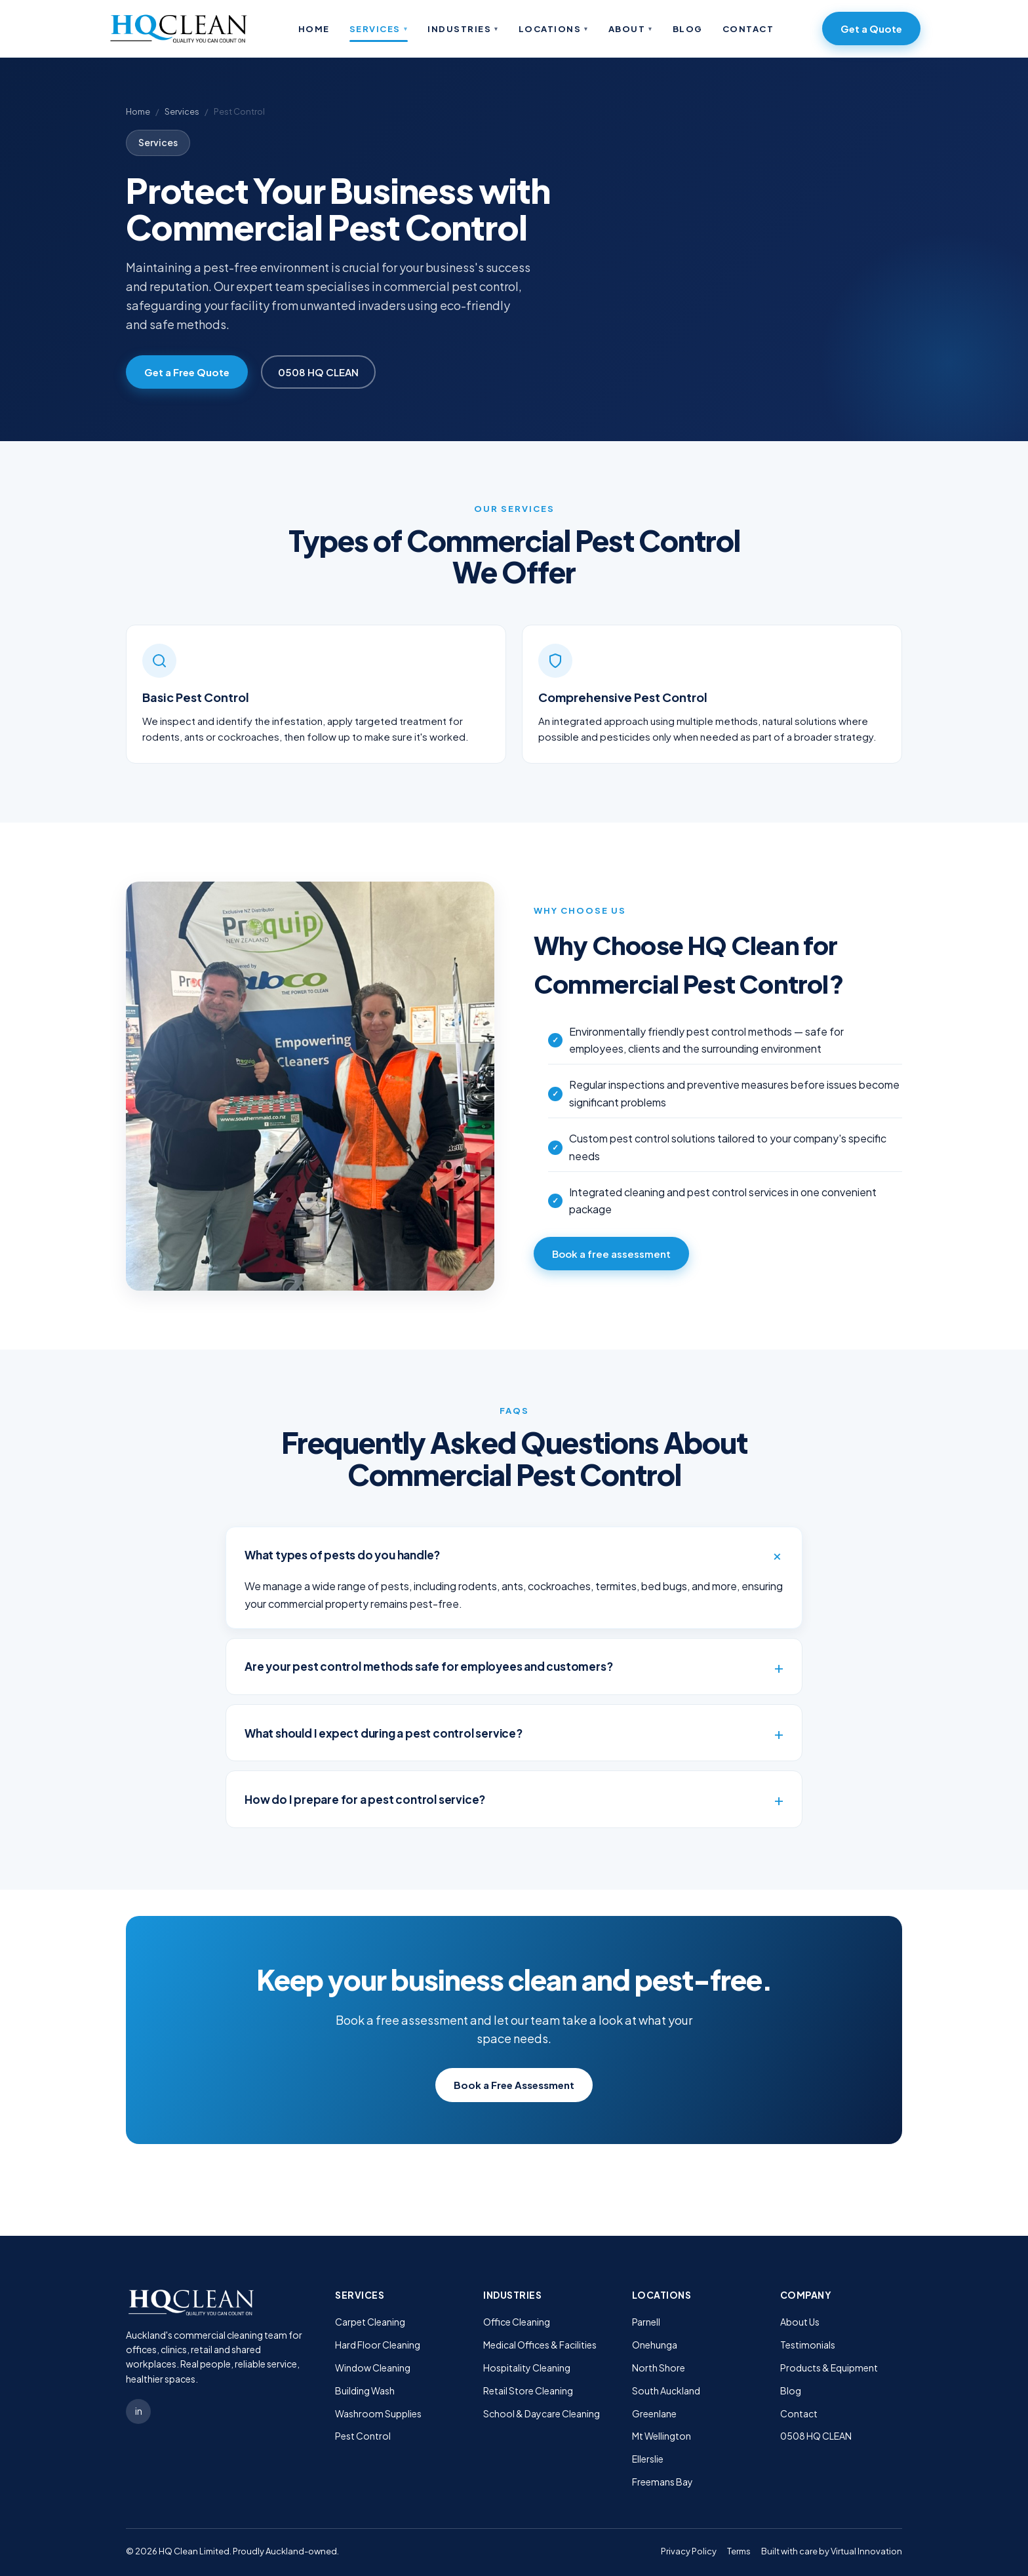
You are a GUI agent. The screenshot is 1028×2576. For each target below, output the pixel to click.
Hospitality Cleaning (526, 2367)
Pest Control (363, 2436)
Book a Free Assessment (514, 2084)
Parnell (646, 2322)
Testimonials (807, 2345)
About (630, 29)
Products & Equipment (829, 2367)
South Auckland (666, 2390)
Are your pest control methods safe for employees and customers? (428, 1666)
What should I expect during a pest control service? (384, 1733)
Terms (739, 2551)
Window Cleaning (372, 2367)
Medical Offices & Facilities (540, 2345)
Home (314, 29)
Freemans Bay (662, 2482)
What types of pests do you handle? (342, 1555)
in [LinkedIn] (138, 2411)
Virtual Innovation (866, 2551)
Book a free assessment (611, 1253)
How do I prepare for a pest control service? (365, 1799)
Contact (748, 29)
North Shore (658, 2367)
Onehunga (654, 2345)
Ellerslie (647, 2459)
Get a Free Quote (186, 372)
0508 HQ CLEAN (318, 372)
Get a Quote (871, 28)
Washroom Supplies (378, 2413)
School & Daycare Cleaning (541, 2413)
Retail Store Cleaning (528, 2390)
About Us (800, 2322)
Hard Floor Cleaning (377, 2345)
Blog (688, 29)
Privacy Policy (689, 2551)
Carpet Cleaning (370, 2322)
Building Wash (365, 2390)
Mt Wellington (661, 2436)
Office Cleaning (516, 2322)
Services (378, 29)
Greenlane (654, 2413)
